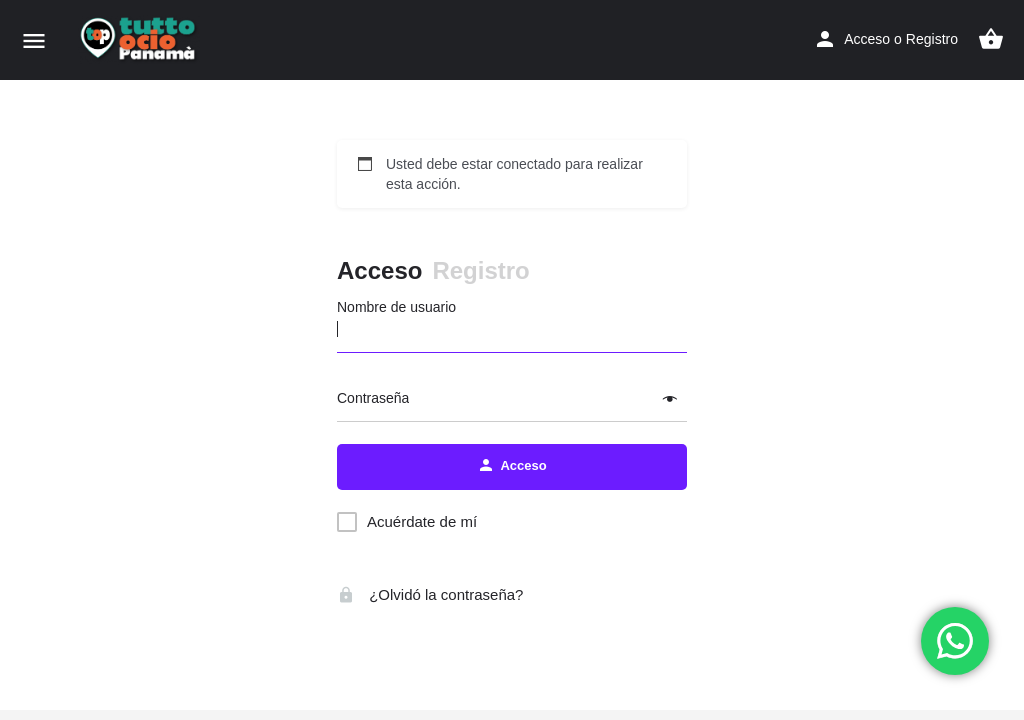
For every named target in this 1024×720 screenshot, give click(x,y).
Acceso (867, 39)
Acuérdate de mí (422, 521)
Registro (932, 39)
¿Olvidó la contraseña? (430, 594)
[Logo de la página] (141, 40)
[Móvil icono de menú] (34, 40)
